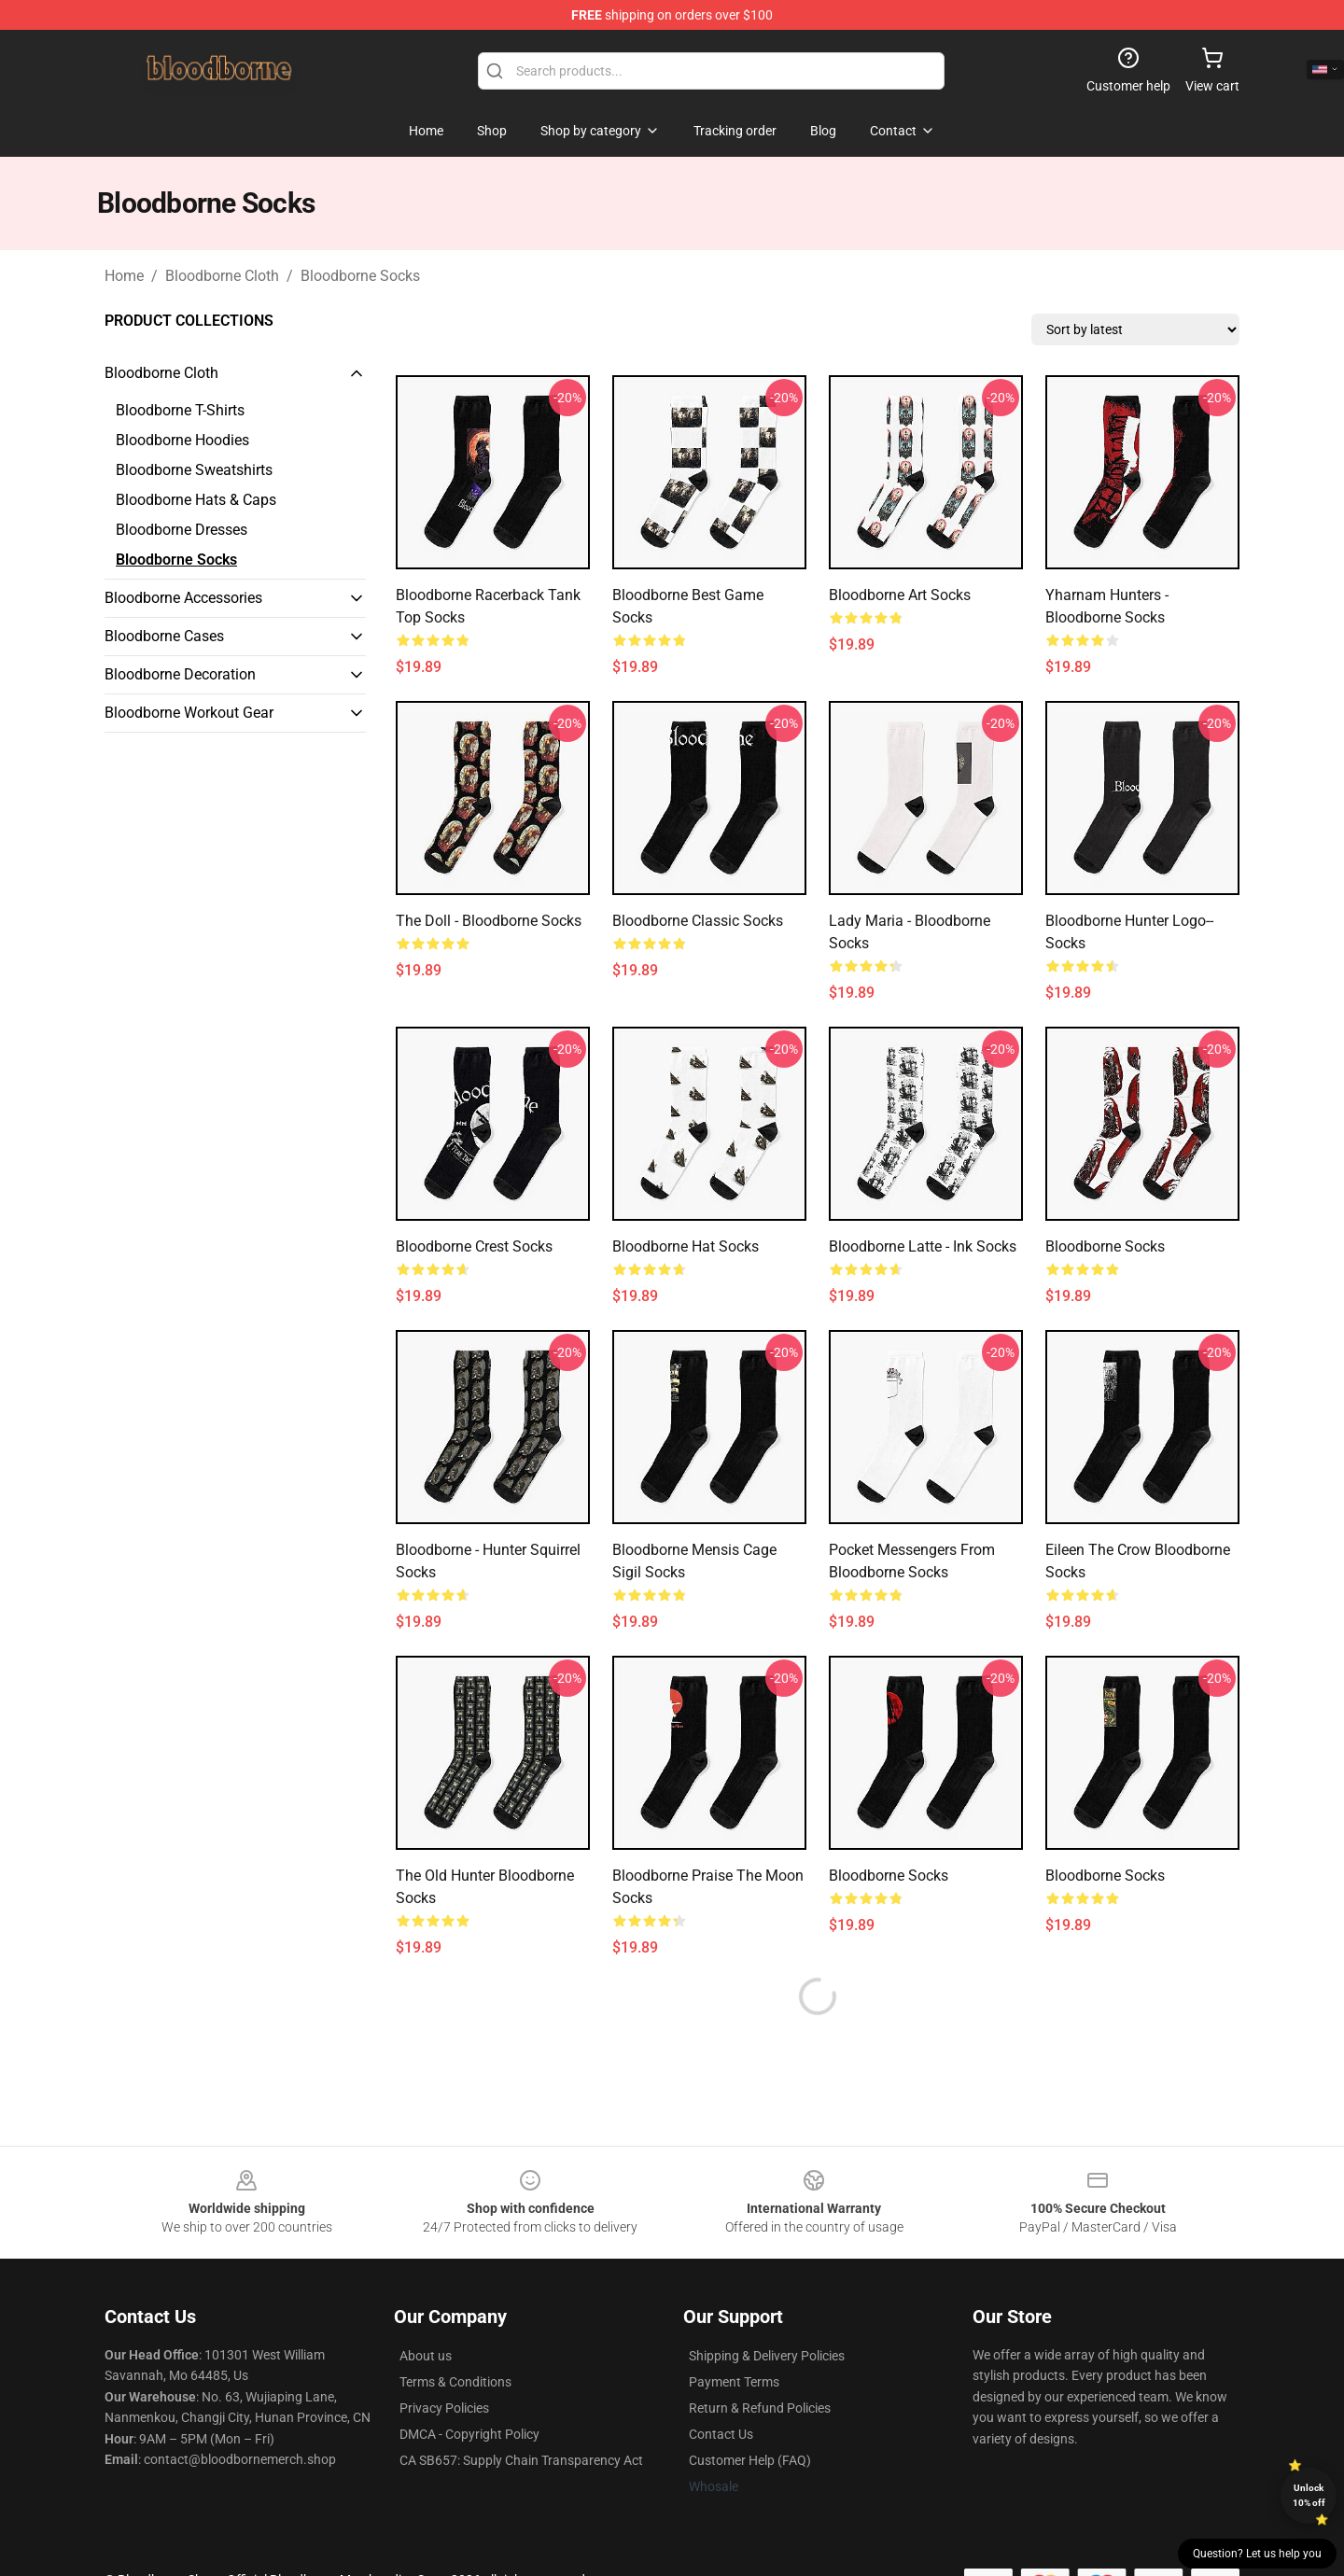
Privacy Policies (444, 2408)
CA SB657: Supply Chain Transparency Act (521, 2460)
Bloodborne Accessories (183, 598)
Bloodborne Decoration (180, 674)
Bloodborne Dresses (181, 530)
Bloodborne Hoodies (182, 440)
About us (425, 2355)
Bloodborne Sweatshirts (194, 470)
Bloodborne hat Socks (685, 1246)
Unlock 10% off (1309, 2495)
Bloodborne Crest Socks (474, 1246)
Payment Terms (734, 2381)
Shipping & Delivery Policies (767, 2355)
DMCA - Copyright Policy (469, 2434)
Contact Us (721, 2434)
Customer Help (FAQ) (750, 2460)
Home (124, 276)
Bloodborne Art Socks (900, 595)
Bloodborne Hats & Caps (196, 500)
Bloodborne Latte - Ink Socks (922, 1246)
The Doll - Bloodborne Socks (488, 921)
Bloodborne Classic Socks (697, 921)
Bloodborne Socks (360, 276)
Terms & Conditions (455, 2381)
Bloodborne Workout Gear (189, 712)
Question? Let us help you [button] (1257, 2553)
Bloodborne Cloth (222, 276)
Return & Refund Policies (760, 2408)
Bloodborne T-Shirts (180, 410)
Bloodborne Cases (164, 636)
